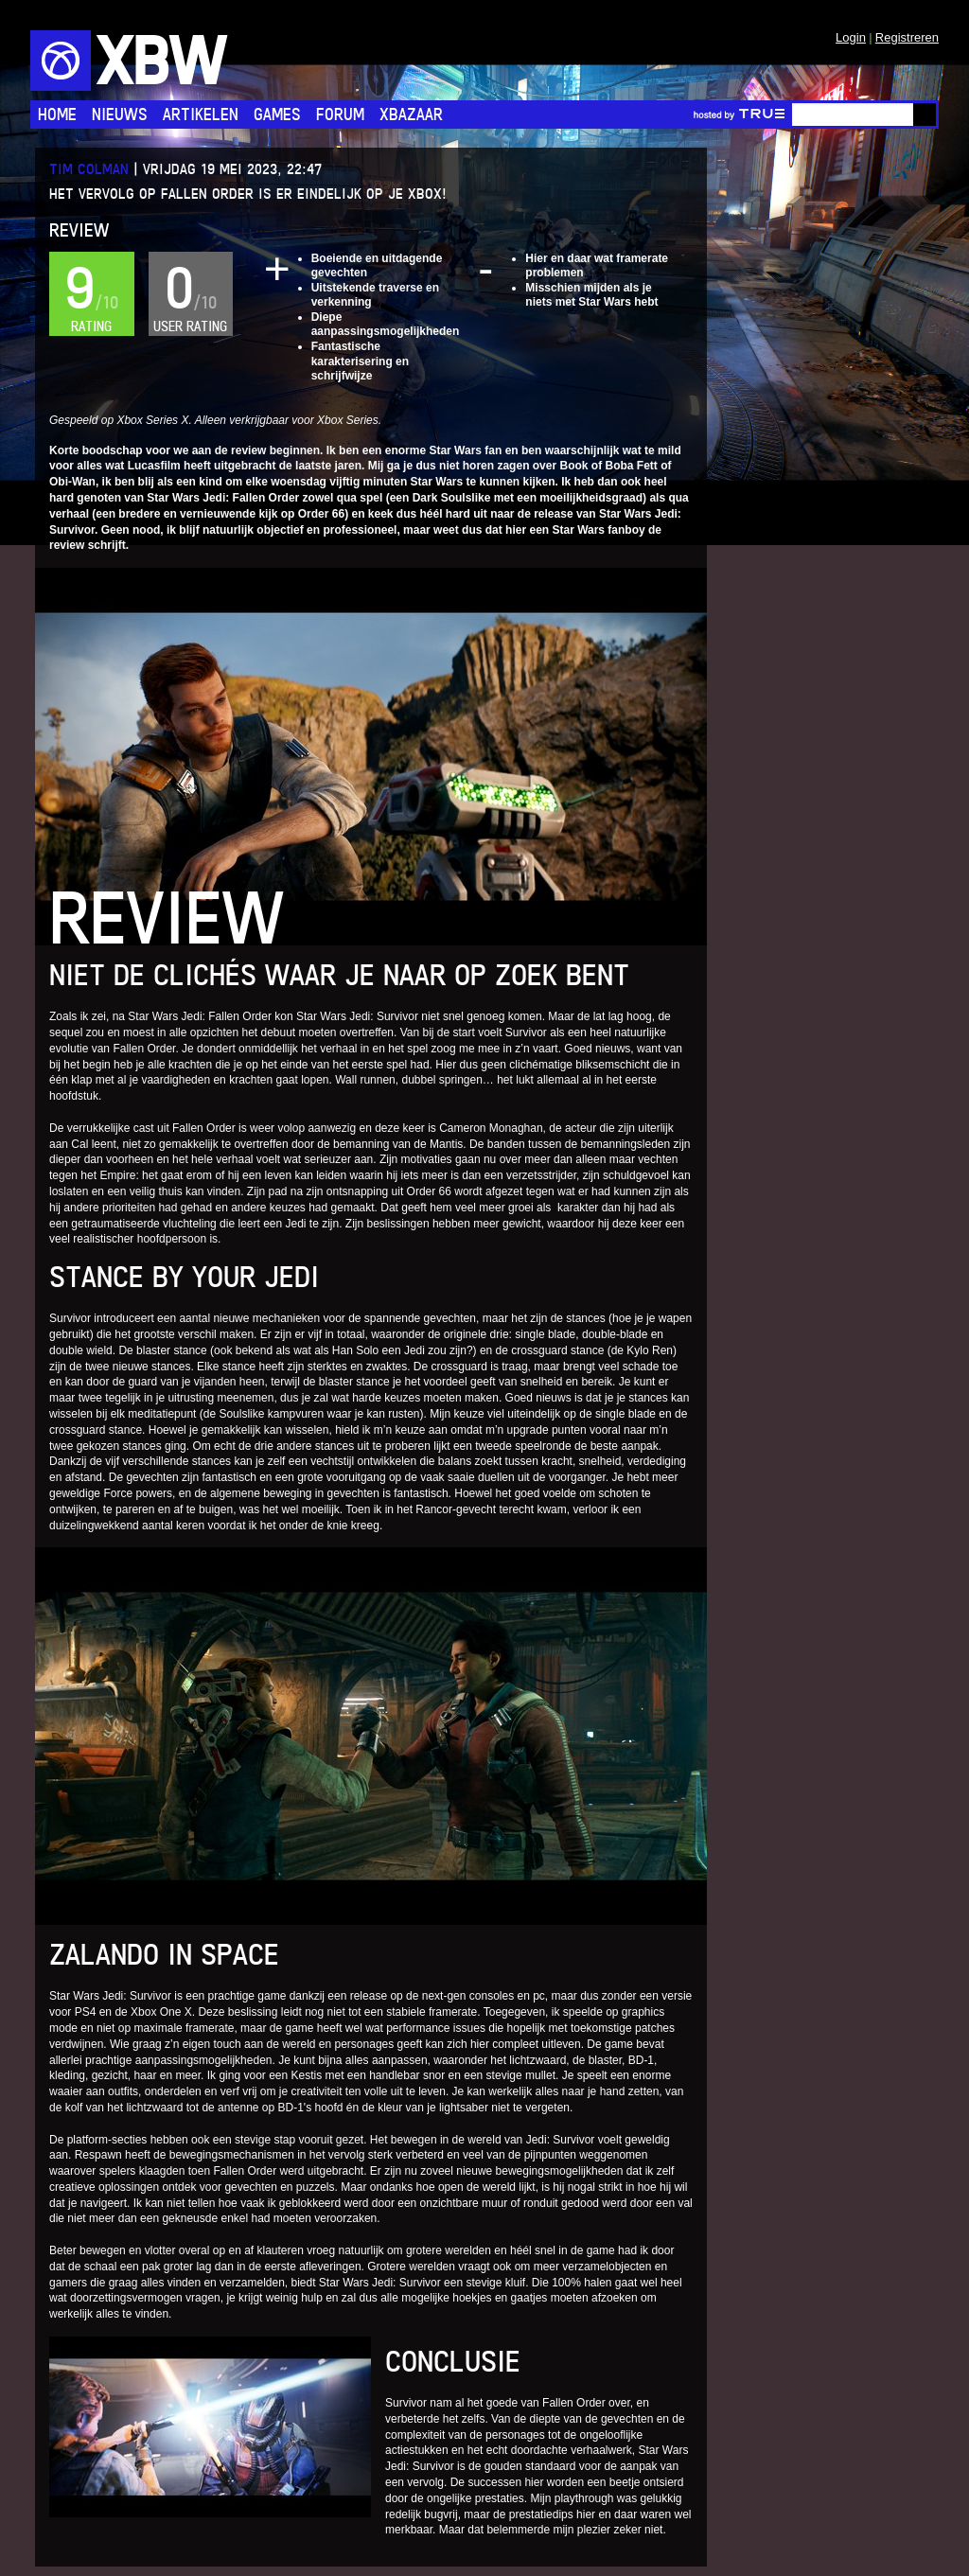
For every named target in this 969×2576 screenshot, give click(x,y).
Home (57, 114)
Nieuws (120, 114)
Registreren (907, 37)
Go (924, 114)
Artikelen (200, 114)
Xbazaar (411, 114)
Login (851, 37)
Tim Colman (89, 169)
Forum (340, 114)
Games (277, 114)
